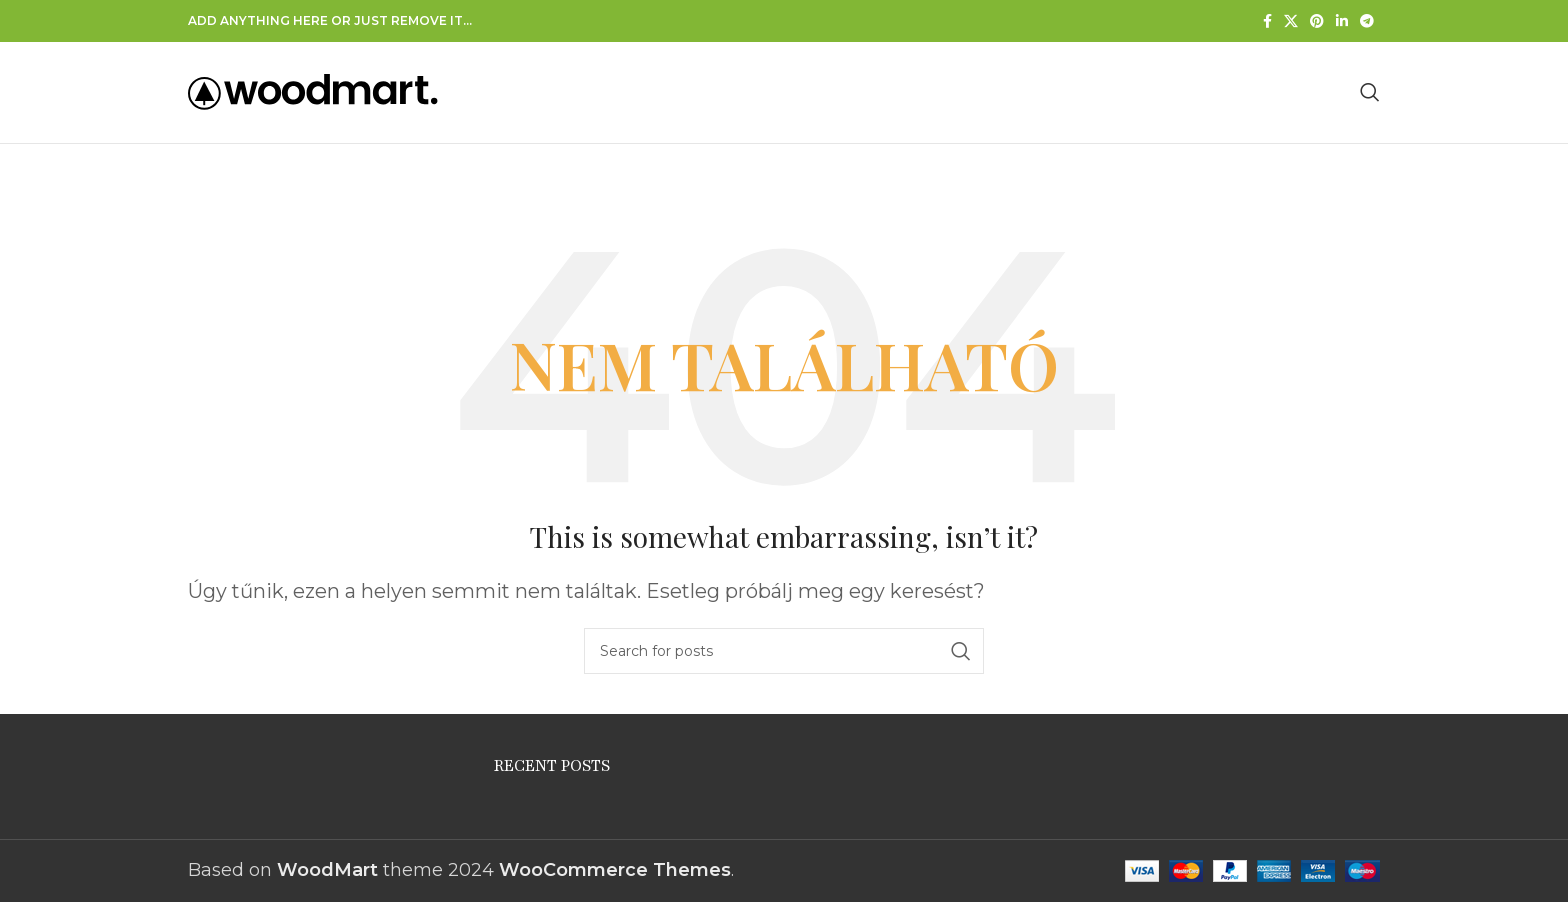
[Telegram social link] (1367, 21)
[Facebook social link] (1267, 21)
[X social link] (1291, 21)
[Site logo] (313, 93)
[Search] (1370, 94)
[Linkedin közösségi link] (1342, 21)
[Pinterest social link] (1317, 21)
